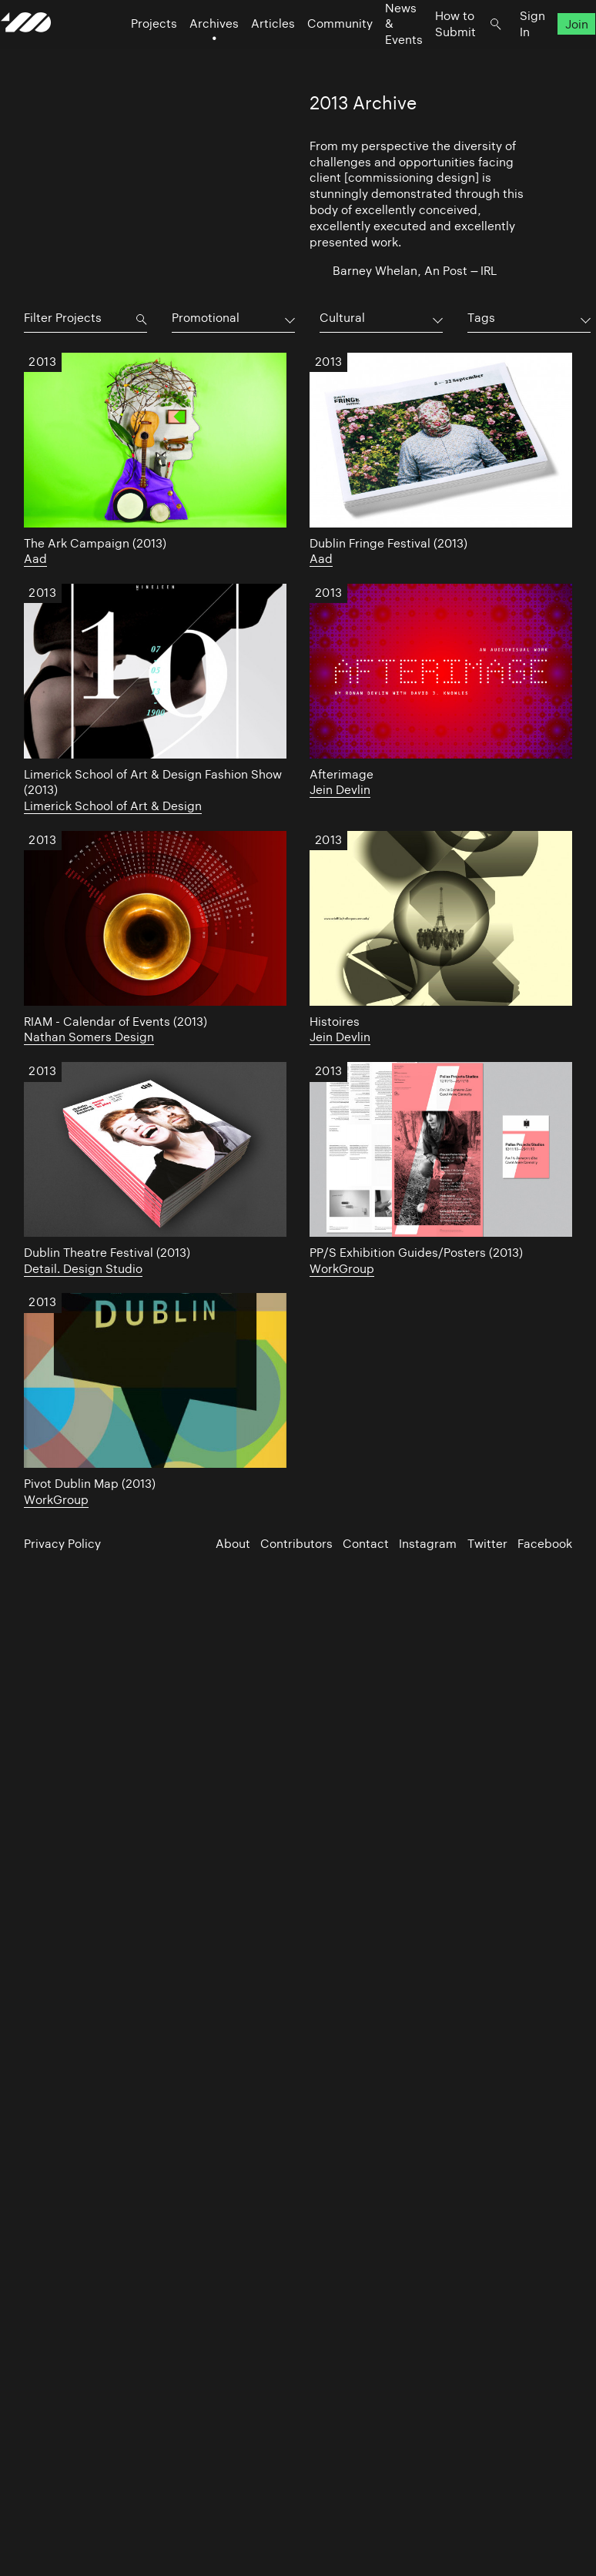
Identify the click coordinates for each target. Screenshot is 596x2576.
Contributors (296, 1543)
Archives (191, 54)
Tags (481, 317)
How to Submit (432, 54)
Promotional (205, 317)
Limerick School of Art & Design (113, 806)
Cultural (342, 317)
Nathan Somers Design (89, 1037)
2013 (42, 363)
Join (552, 54)
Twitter (487, 1543)
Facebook (544, 1543)
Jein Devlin (340, 789)
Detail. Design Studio (83, 1268)
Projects (131, 54)
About (233, 1543)
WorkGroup (342, 1268)
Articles (250, 54)
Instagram (428, 1543)
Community (317, 54)
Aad (35, 558)
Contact (366, 1543)
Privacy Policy (62, 1543)
